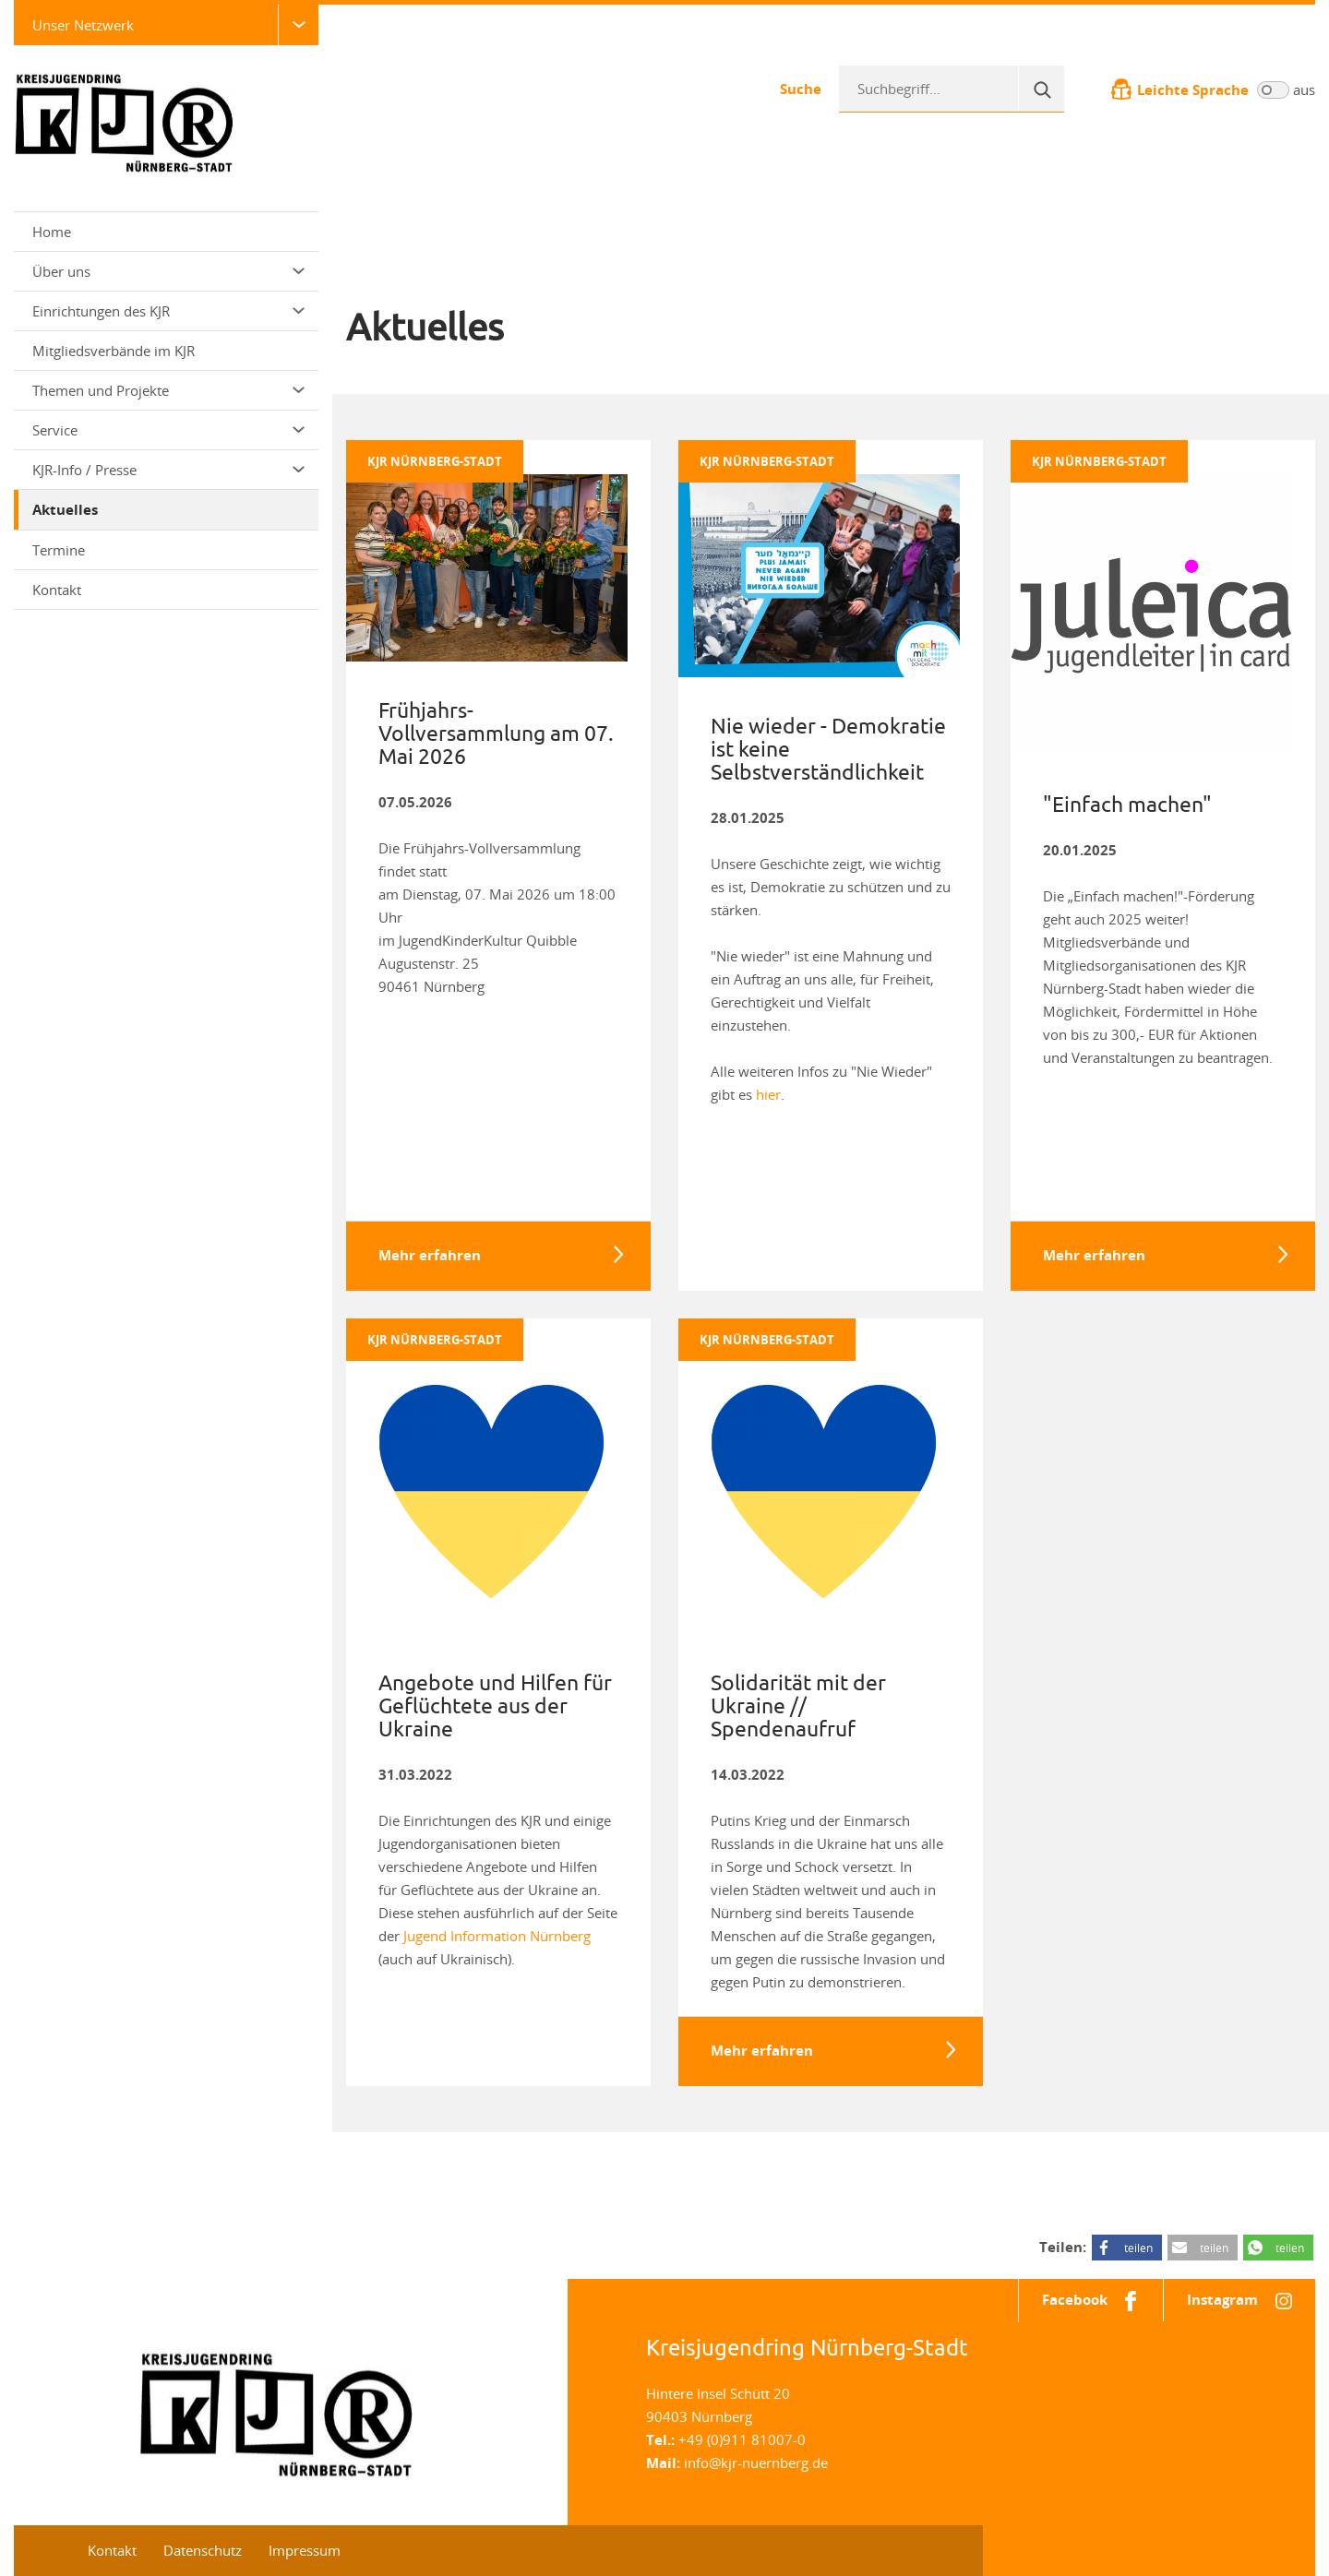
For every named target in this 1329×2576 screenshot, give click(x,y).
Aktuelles (65, 509)
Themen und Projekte (168, 390)
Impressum (305, 2550)
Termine (58, 550)
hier (768, 1094)
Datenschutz (202, 2550)
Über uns (168, 271)
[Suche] (1041, 89)
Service (168, 430)
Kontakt (56, 589)
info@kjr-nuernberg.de (756, 2462)
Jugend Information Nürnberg (497, 1935)
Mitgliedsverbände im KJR (113, 350)
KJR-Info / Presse (168, 469)
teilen (1138, 2247)
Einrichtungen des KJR (168, 311)
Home (51, 231)
